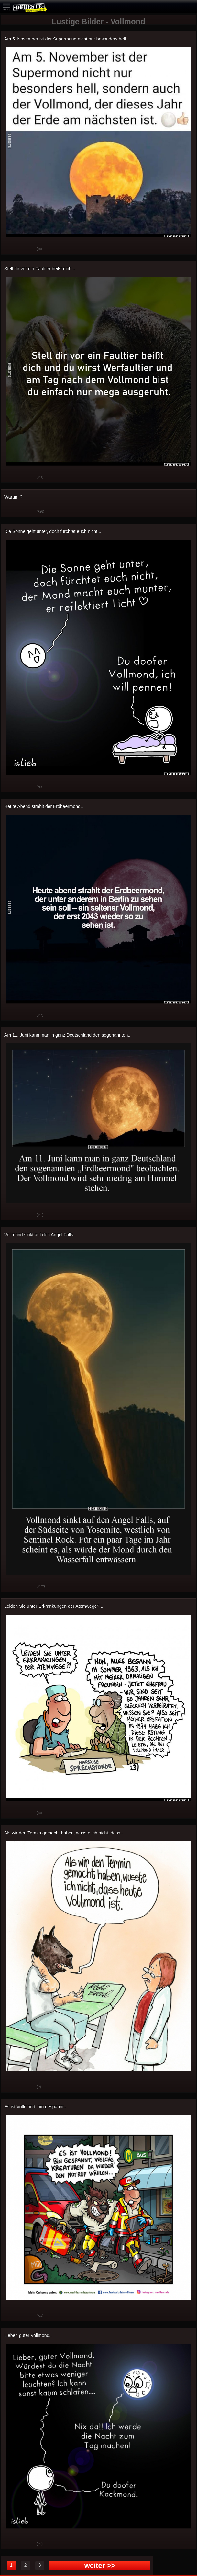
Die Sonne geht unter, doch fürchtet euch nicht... (52, 531)
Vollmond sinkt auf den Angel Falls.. (40, 1234)
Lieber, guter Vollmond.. (28, 2335)
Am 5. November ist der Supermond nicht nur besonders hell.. (66, 38)
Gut (11, 249)
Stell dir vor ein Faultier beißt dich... (39, 268)
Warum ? (13, 497)
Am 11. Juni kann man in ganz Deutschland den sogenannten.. (67, 1035)
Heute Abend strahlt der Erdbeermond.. (43, 806)
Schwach (27, 249)
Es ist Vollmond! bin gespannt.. (35, 2106)
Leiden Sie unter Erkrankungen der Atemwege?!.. (53, 1606)
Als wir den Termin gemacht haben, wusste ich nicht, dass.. (63, 1832)
